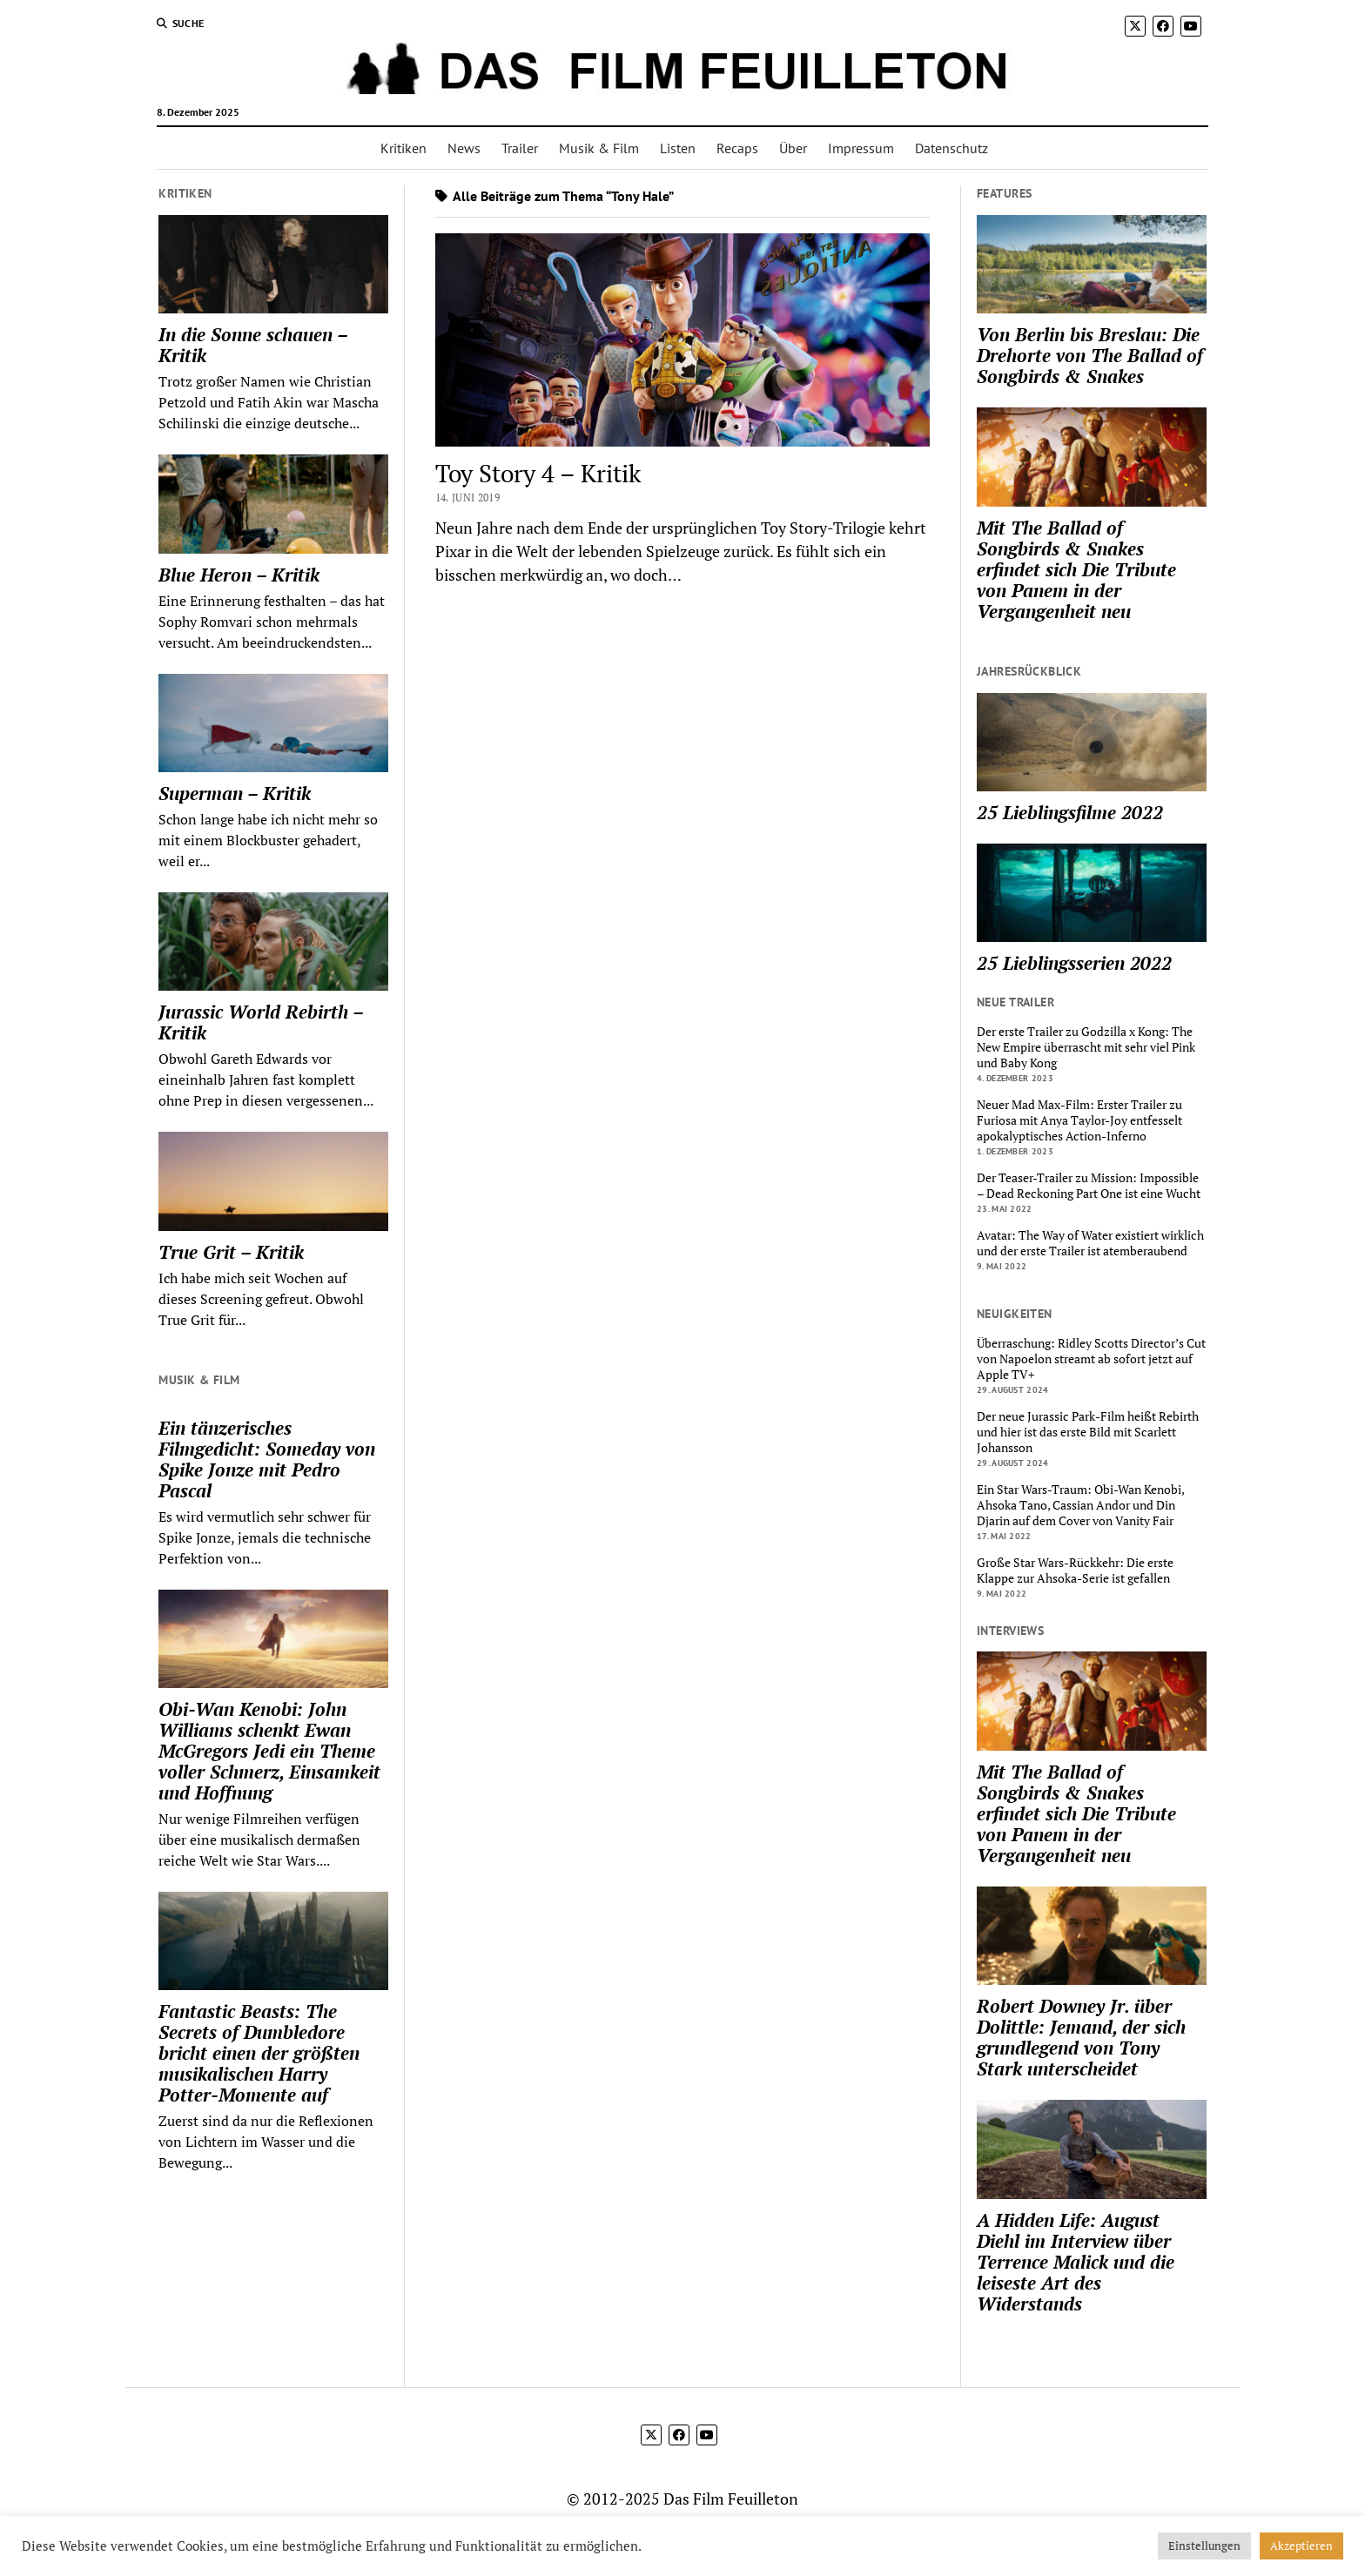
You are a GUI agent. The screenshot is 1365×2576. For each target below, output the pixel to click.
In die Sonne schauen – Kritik (252, 345)
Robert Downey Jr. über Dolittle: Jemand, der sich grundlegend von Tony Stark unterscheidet (1081, 2037)
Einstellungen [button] (1204, 2545)
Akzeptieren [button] (1301, 2545)
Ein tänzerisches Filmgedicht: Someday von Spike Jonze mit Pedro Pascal (266, 1459)
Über (793, 148)
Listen (678, 148)
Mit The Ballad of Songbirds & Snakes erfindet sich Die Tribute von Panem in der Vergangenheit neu (1076, 569)
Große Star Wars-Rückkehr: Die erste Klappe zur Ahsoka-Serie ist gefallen (1075, 1570)
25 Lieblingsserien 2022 (1074, 962)
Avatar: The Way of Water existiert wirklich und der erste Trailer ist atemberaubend (1090, 1243)
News (464, 148)
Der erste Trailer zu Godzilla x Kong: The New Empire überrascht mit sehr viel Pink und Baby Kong (1086, 1047)
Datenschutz (951, 148)
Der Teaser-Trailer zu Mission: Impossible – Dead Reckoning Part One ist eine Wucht (1088, 1185)
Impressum (861, 148)
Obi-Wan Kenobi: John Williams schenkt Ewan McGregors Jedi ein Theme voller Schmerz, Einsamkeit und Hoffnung (269, 1750)
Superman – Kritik (234, 793)
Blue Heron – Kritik (238, 574)
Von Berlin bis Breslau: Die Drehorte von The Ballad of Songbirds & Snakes (1090, 355)
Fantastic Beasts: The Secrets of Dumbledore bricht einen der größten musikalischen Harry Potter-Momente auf (259, 2053)
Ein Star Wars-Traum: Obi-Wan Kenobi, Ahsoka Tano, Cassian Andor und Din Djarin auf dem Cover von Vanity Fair (1080, 1505)
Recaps (737, 148)
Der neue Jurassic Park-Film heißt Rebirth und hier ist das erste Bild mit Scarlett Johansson (1088, 1432)
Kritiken (403, 148)
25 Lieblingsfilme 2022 (1070, 812)
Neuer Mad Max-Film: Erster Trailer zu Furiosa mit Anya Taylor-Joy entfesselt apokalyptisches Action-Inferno (1079, 1120)
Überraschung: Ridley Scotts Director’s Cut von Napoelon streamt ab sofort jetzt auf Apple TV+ (1091, 1358)
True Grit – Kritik (231, 1251)
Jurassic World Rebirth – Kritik (260, 1022)
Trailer (519, 148)
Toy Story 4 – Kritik (538, 473)
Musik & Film (599, 148)
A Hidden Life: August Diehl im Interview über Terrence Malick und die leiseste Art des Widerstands (1075, 2261)
